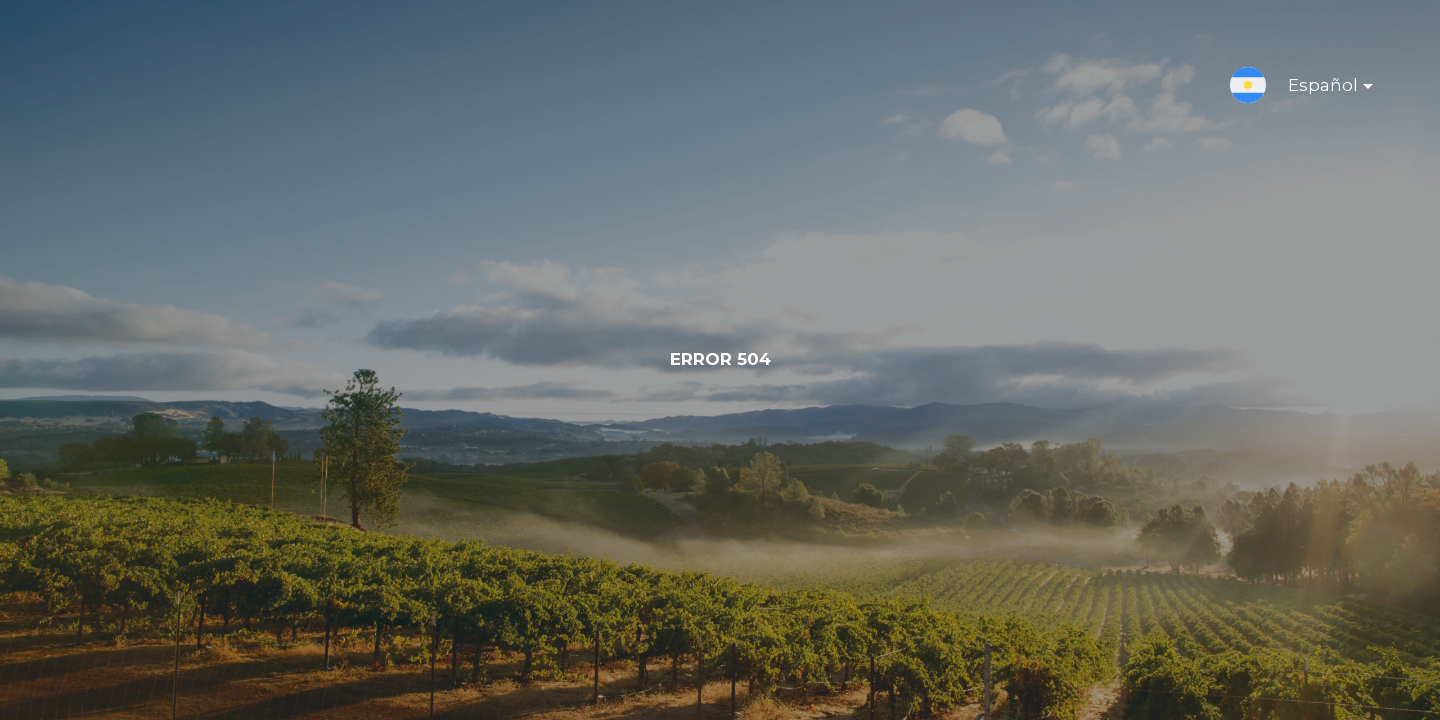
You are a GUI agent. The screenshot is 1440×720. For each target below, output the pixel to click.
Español (1314, 89)
